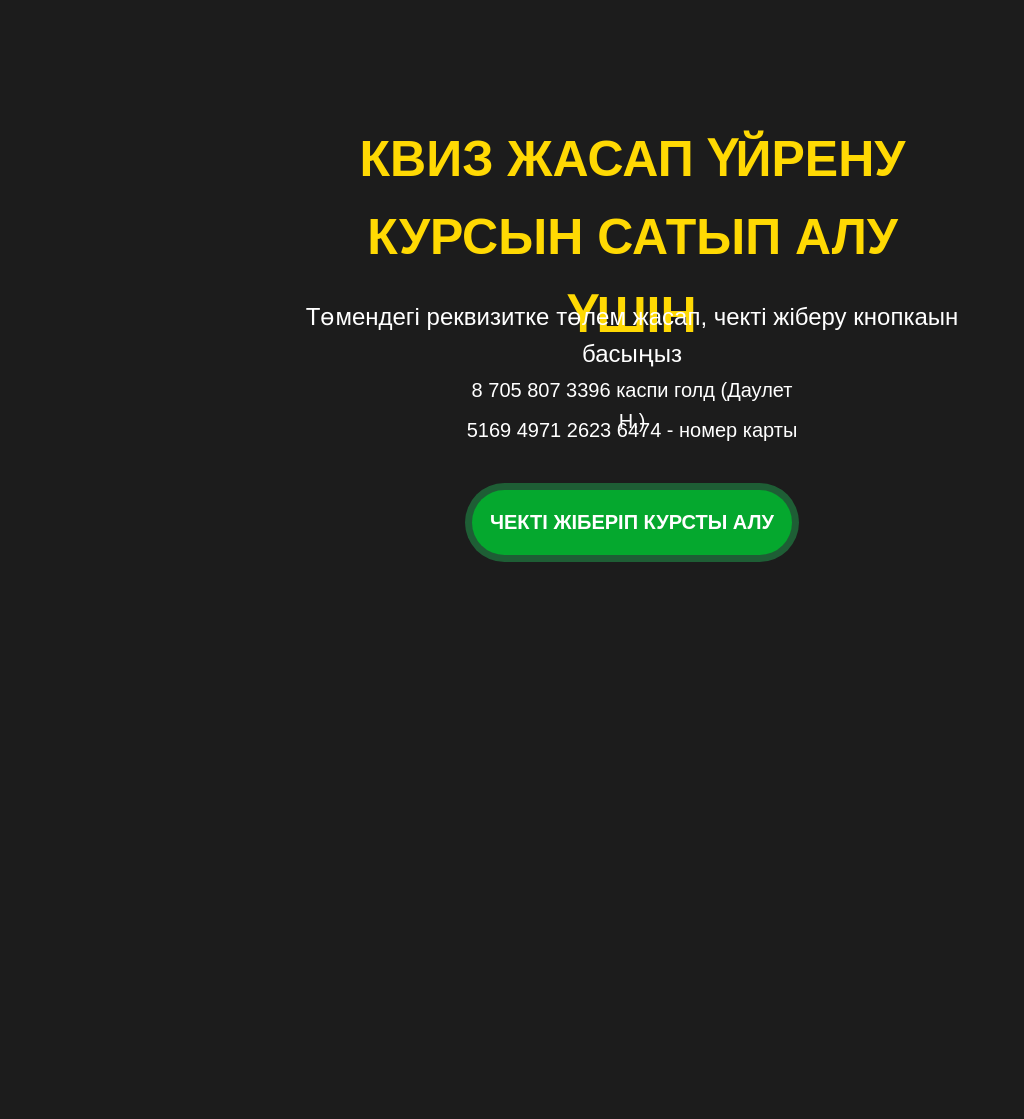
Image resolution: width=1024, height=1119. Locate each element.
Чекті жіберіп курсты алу (632, 522)
